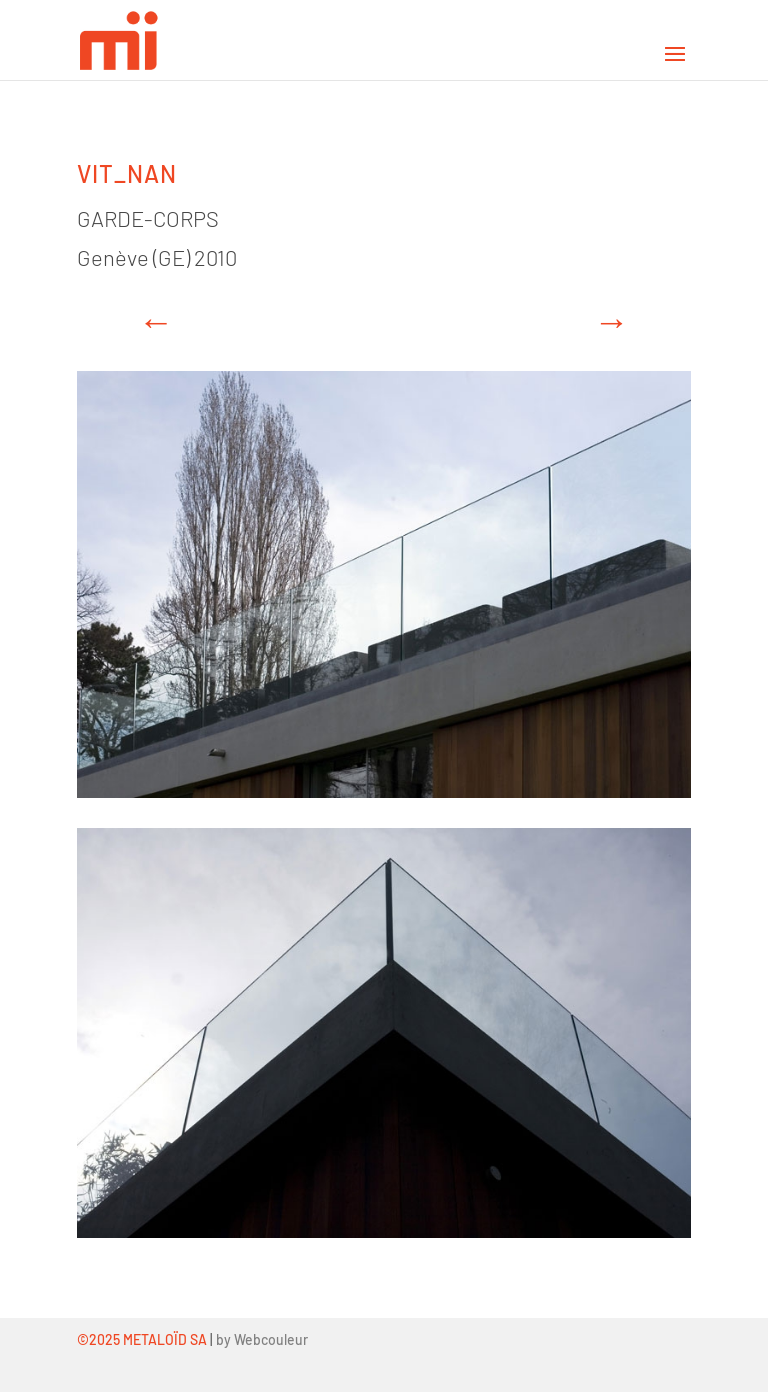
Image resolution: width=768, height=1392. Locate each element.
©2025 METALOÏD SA (142, 1339)
